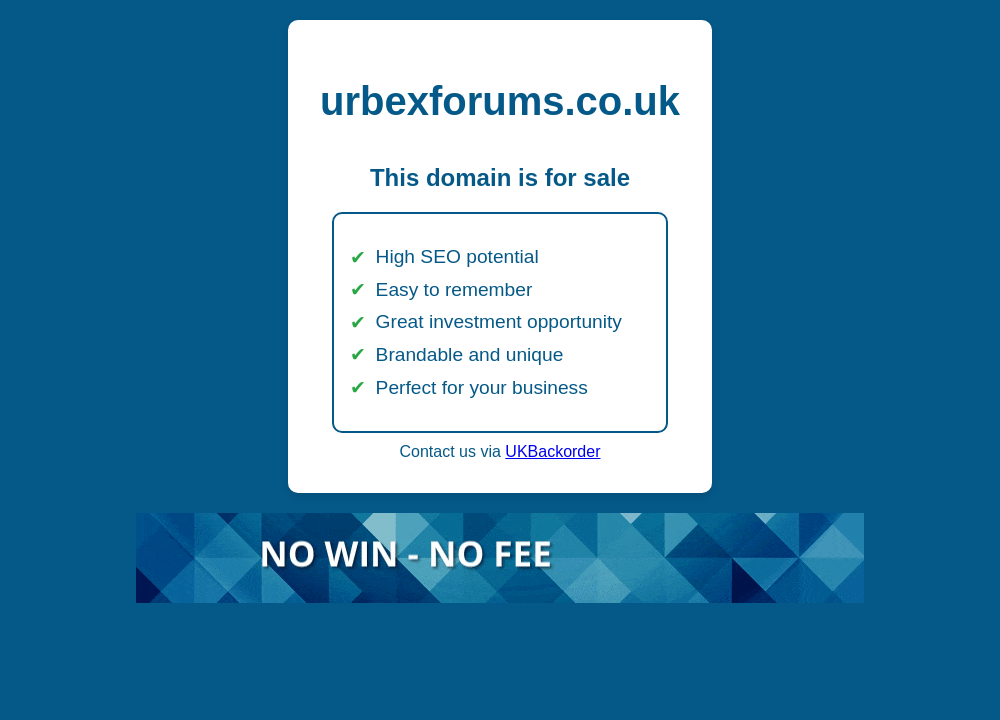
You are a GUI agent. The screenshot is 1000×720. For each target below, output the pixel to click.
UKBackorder (552, 451)
